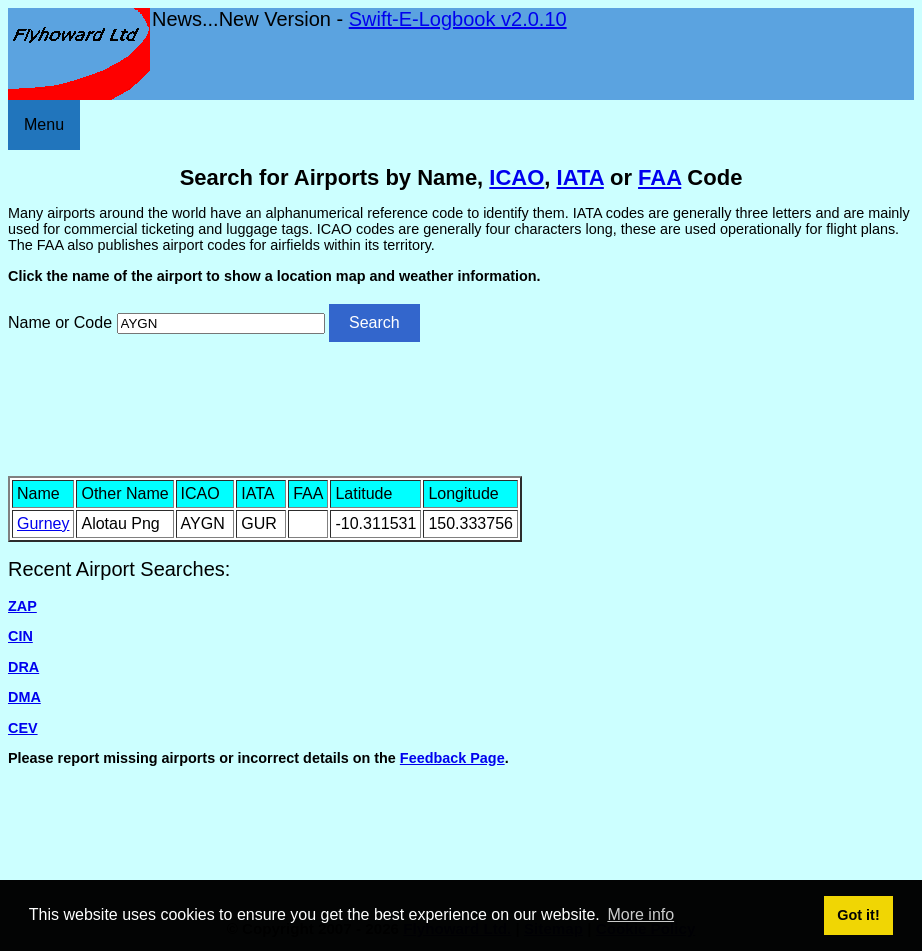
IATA (580, 177)
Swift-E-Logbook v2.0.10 (458, 19)
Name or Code (60, 322)
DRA (23, 667)
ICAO (516, 177)
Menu (44, 124)
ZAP (22, 606)
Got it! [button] (858, 915)
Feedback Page (452, 758)
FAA (659, 177)
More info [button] (640, 914)
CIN (20, 636)
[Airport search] (221, 323)
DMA (24, 697)
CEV (23, 728)
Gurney (43, 523)
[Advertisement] (461, 407)
